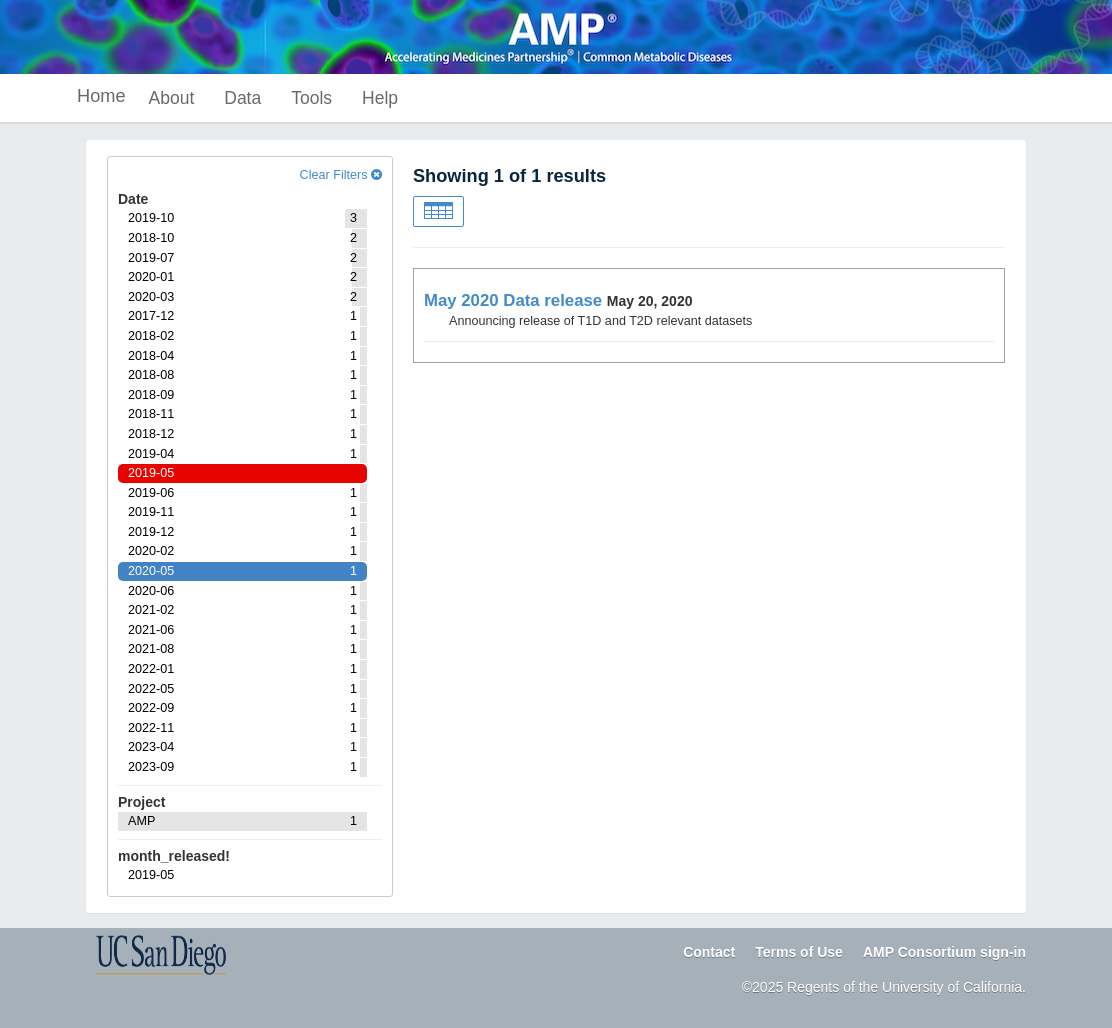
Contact (709, 952)
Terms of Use (799, 952)
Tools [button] (311, 98)
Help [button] (380, 98)
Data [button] (242, 98)
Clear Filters (341, 175)
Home (101, 96)
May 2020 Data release (513, 300)
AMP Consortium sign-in (944, 952)
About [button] (172, 98)
